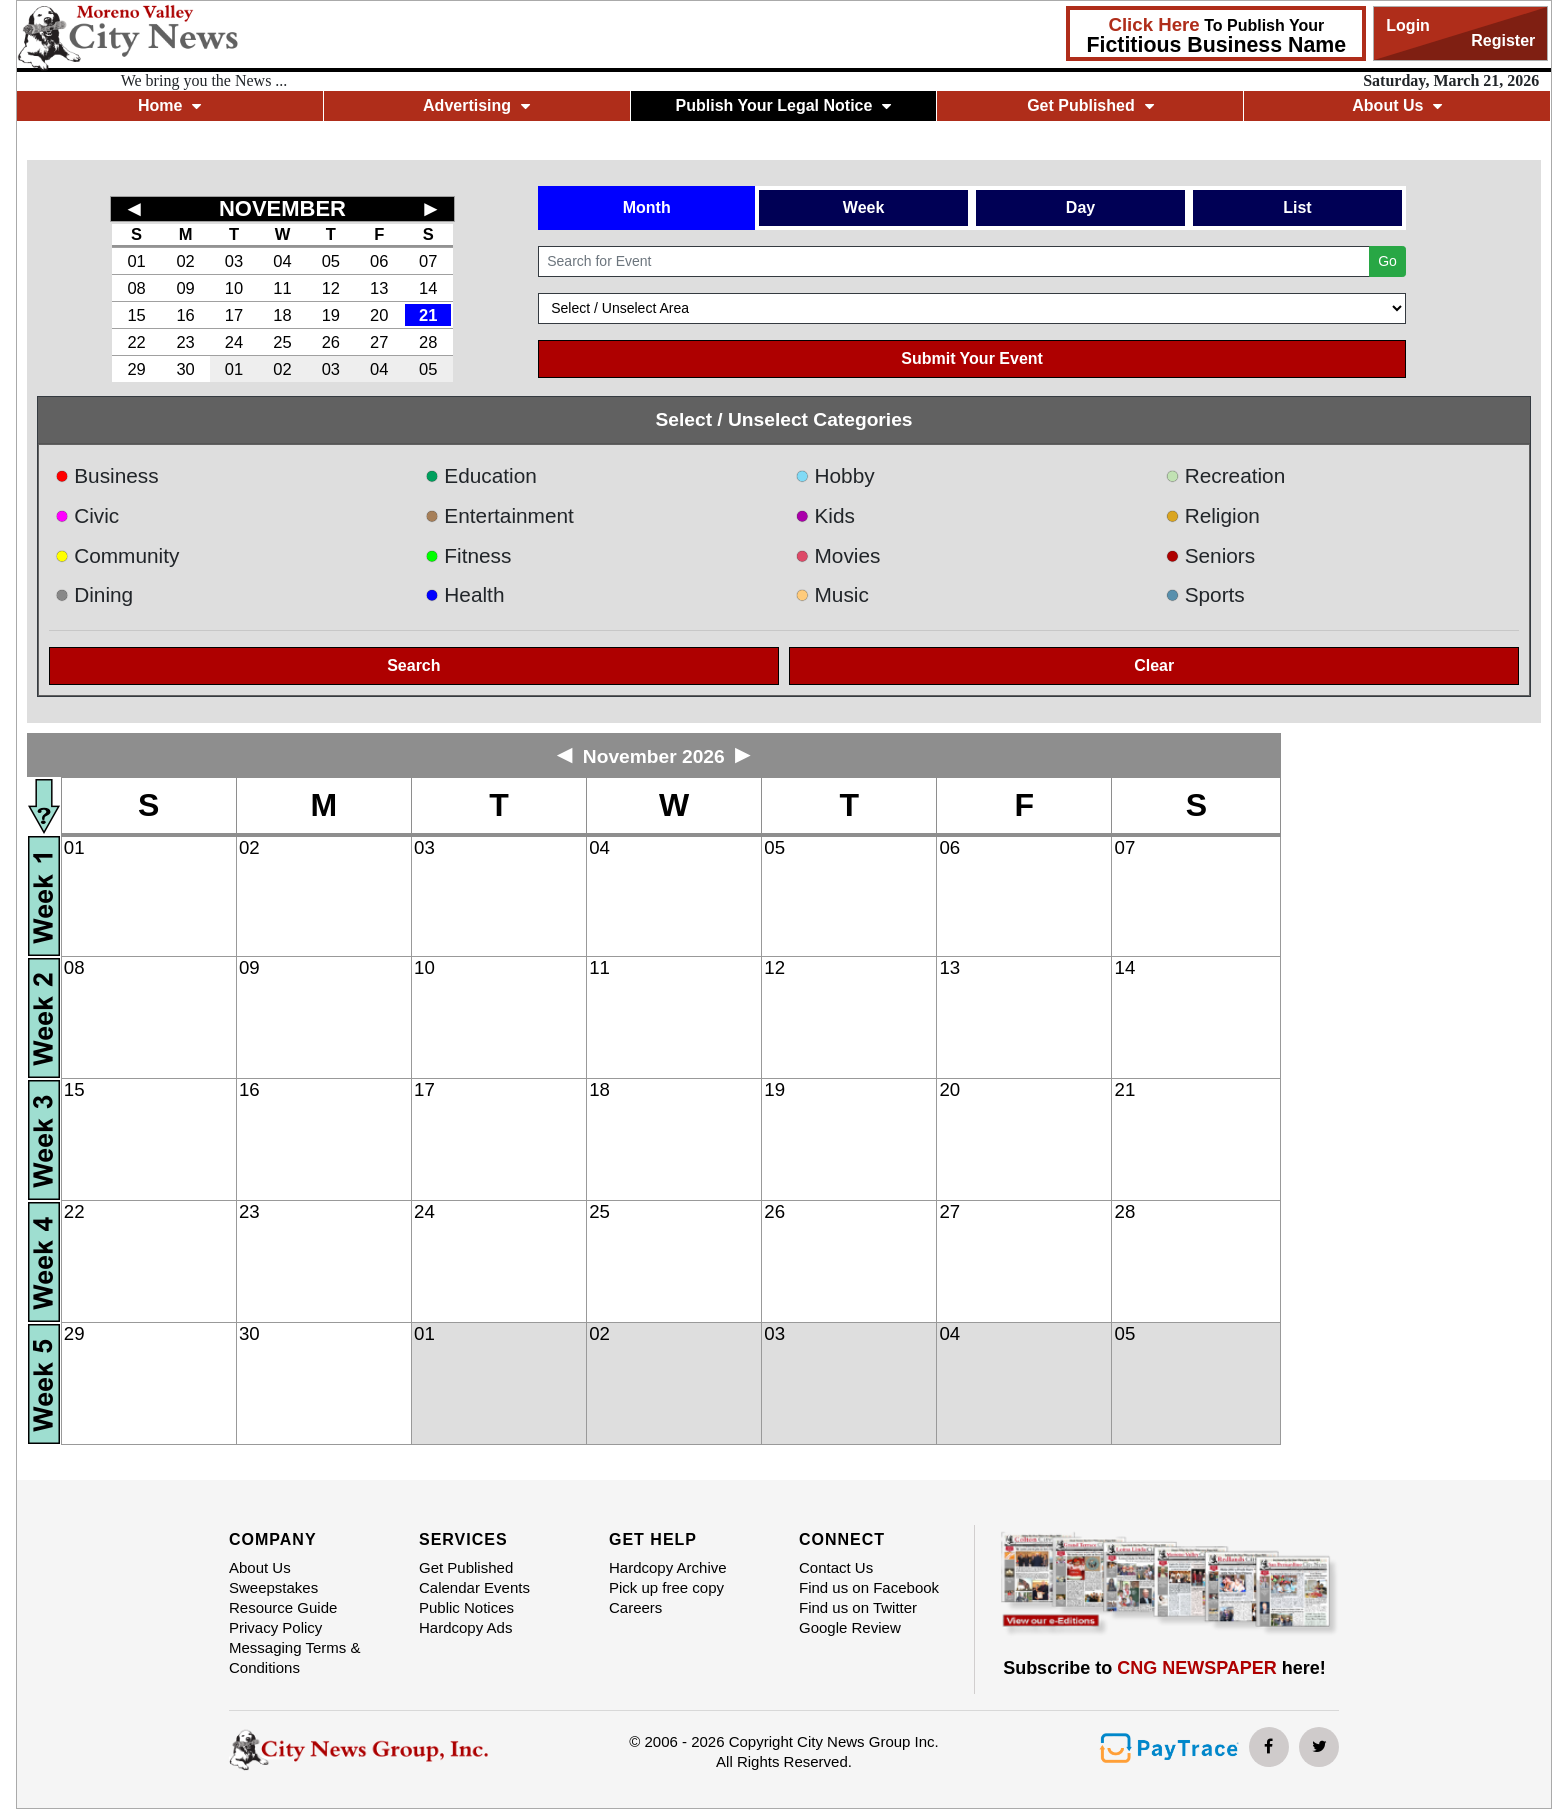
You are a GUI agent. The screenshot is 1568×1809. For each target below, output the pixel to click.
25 (282, 342)
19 (331, 315)
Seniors (1210, 555)
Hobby (835, 475)
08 (136, 288)
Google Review (850, 1627)
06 (379, 261)
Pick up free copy (666, 1587)
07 (428, 261)
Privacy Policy (275, 1627)
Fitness (468, 555)
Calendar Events (474, 1587)
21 (428, 315)
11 (282, 288)
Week (864, 207)
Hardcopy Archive (668, 1567)
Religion (1212, 515)
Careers (635, 1607)
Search (413, 665)
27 (379, 342)
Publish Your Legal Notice (784, 105)
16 (185, 315)
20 (379, 315)
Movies (837, 555)
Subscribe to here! (1164, 1668)
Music (832, 594)
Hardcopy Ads (465, 1627)
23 (185, 342)
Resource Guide (283, 1607)
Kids (825, 515)
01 (136, 261)
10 (234, 288)
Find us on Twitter (858, 1607)
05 (331, 261)
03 (234, 261)
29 (136, 369)
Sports (1205, 594)
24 (234, 342)
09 (185, 288)
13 (379, 288)
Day (1080, 207)
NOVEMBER (282, 208)
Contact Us (836, 1567)
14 (428, 288)
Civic (87, 515)
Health (465, 594)
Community (117, 555)
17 (234, 315)
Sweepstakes (273, 1587)
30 (185, 369)
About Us (1397, 105)
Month (647, 207)
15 (136, 315)
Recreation (1225, 475)
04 (282, 261)
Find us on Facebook (869, 1587)
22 (136, 342)
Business (107, 475)
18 (282, 315)
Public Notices (466, 1607)
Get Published (1090, 105)
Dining (94, 594)
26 (331, 342)
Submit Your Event (972, 358)
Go (1387, 261)
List (1297, 207)
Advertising (476, 105)
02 (185, 261)
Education (481, 475)
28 (428, 342)
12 (331, 288)
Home (169, 105)
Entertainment (499, 515)
